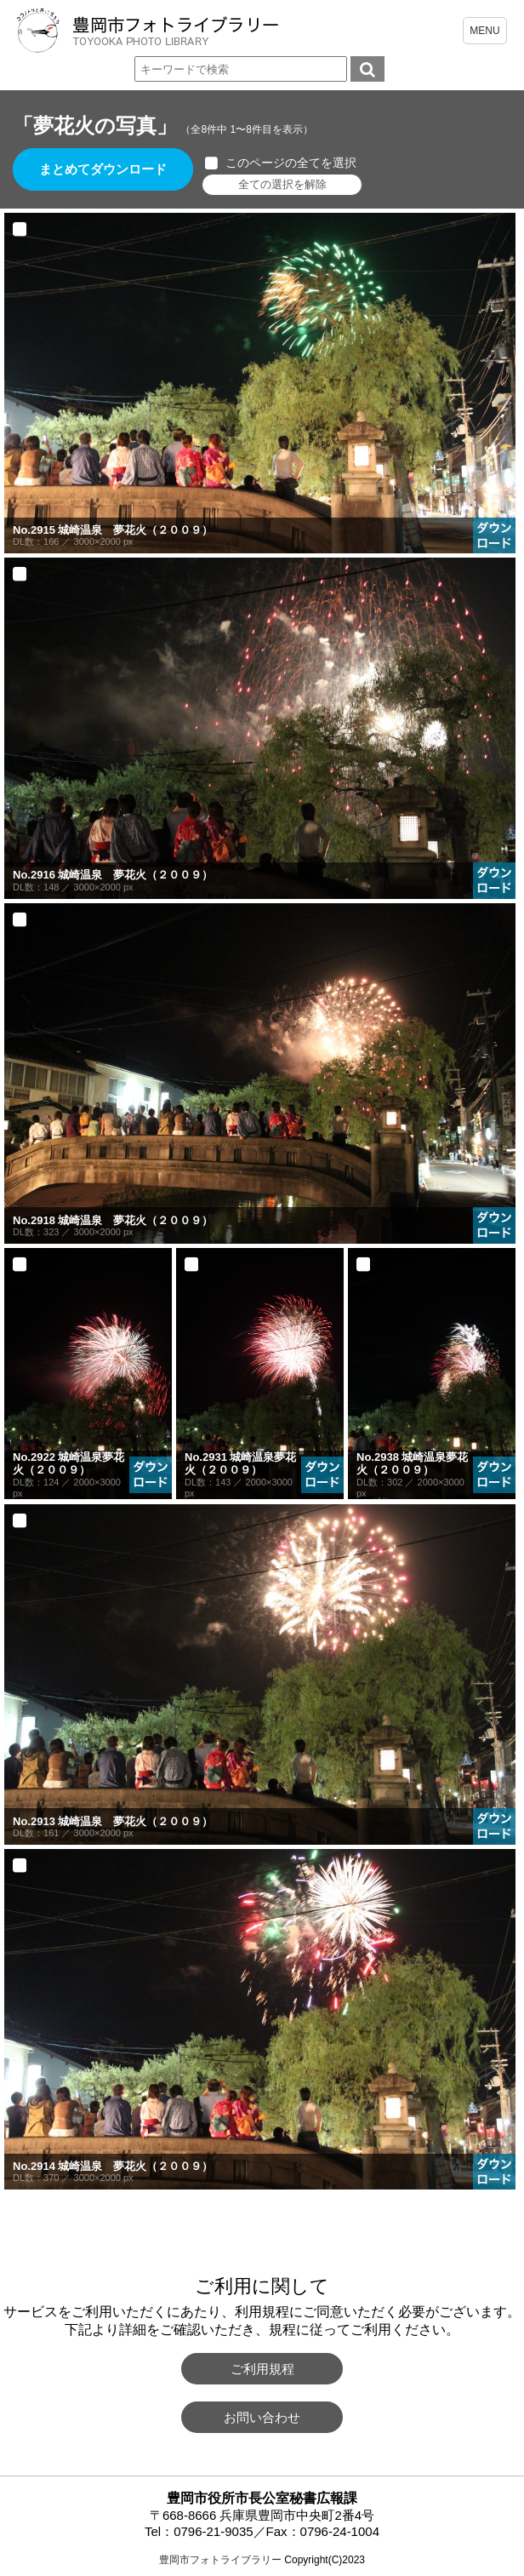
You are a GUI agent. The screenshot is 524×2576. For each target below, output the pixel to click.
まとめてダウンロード (104, 170)
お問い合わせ (262, 2417)
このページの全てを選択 (291, 162)
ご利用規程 (262, 2368)
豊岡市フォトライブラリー (220, 2560)
